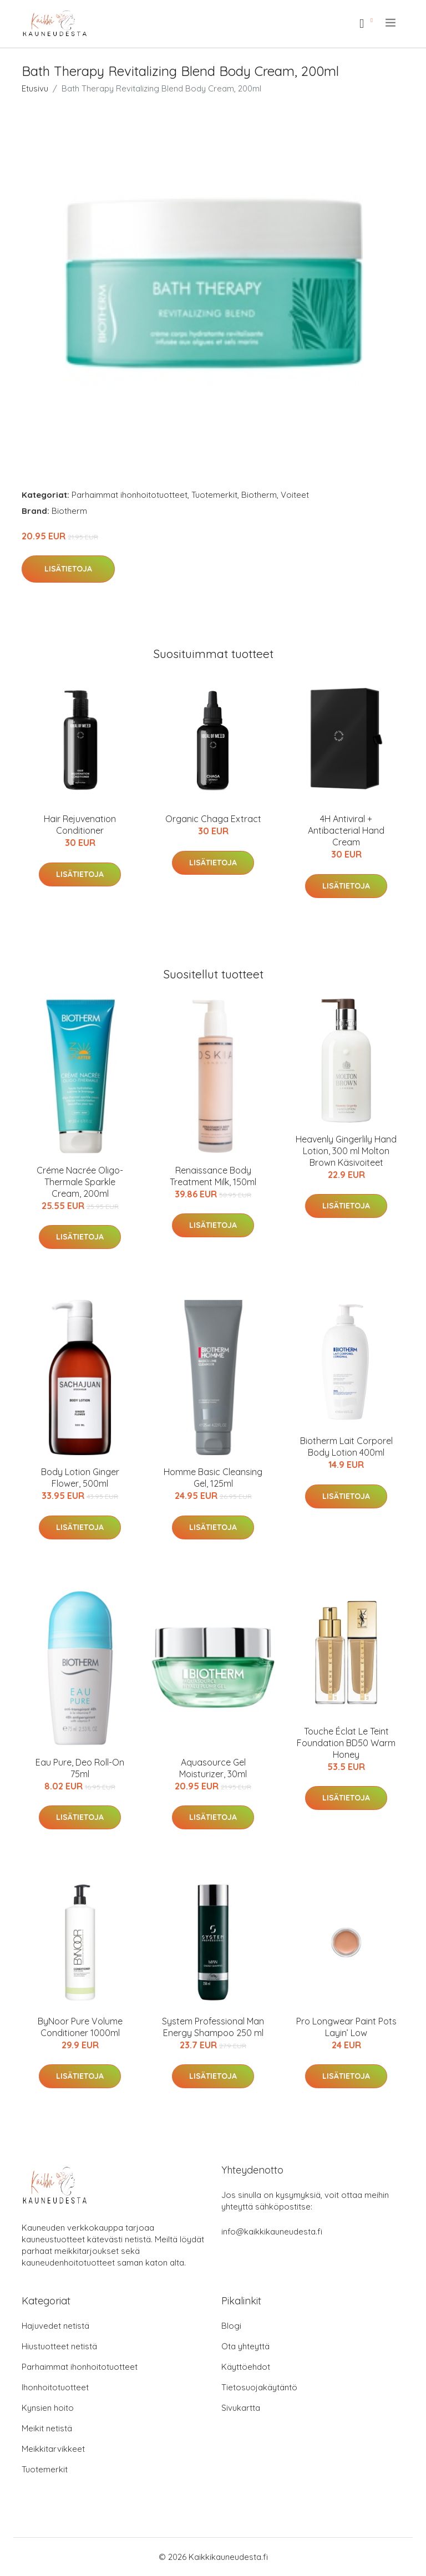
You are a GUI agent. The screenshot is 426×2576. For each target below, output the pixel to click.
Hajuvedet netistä (55, 2325)
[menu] (391, 22)
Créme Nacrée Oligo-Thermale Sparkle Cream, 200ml (80, 1182)
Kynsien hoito (48, 2407)
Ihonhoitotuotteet (55, 2387)
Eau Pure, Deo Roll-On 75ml (80, 1768)
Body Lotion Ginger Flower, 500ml (80, 1477)
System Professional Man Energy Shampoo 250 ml (213, 2027)
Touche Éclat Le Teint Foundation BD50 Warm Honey (346, 1743)
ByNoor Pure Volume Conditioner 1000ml (80, 2027)
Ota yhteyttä (245, 2346)
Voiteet (295, 494)
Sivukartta (240, 2407)
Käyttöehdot (245, 2366)
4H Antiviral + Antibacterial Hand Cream (346, 830)
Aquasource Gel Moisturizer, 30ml (213, 1768)
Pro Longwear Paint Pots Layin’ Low (346, 2027)
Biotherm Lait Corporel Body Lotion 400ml (346, 1446)
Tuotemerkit (214, 494)
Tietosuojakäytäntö (259, 2387)
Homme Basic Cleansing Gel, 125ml (213, 1477)
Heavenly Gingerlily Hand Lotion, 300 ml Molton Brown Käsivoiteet (346, 1151)
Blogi (231, 2325)
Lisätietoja (68, 569)
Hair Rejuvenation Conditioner (80, 824)
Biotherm (259, 494)
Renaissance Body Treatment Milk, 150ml (213, 1176)
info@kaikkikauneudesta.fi (271, 2231)
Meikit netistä (47, 2428)
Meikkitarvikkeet (53, 2449)
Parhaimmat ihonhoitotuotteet (129, 494)
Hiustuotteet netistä (59, 2346)
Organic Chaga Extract (213, 818)
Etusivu (35, 88)
